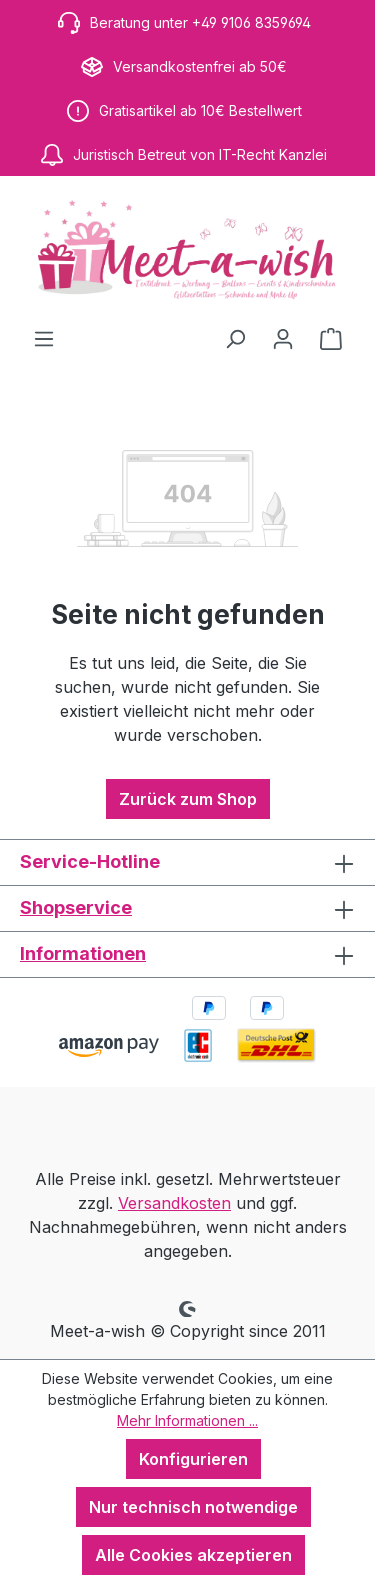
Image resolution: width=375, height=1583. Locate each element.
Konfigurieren (193, 1459)
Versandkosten (174, 1203)
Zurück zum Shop (188, 799)
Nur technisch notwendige (193, 1507)
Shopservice (76, 907)
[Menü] (44, 338)
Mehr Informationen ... (187, 1420)
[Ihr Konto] (283, 338)
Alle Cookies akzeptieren (193, 1555)
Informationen (83, 953)
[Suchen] (235, 338)
